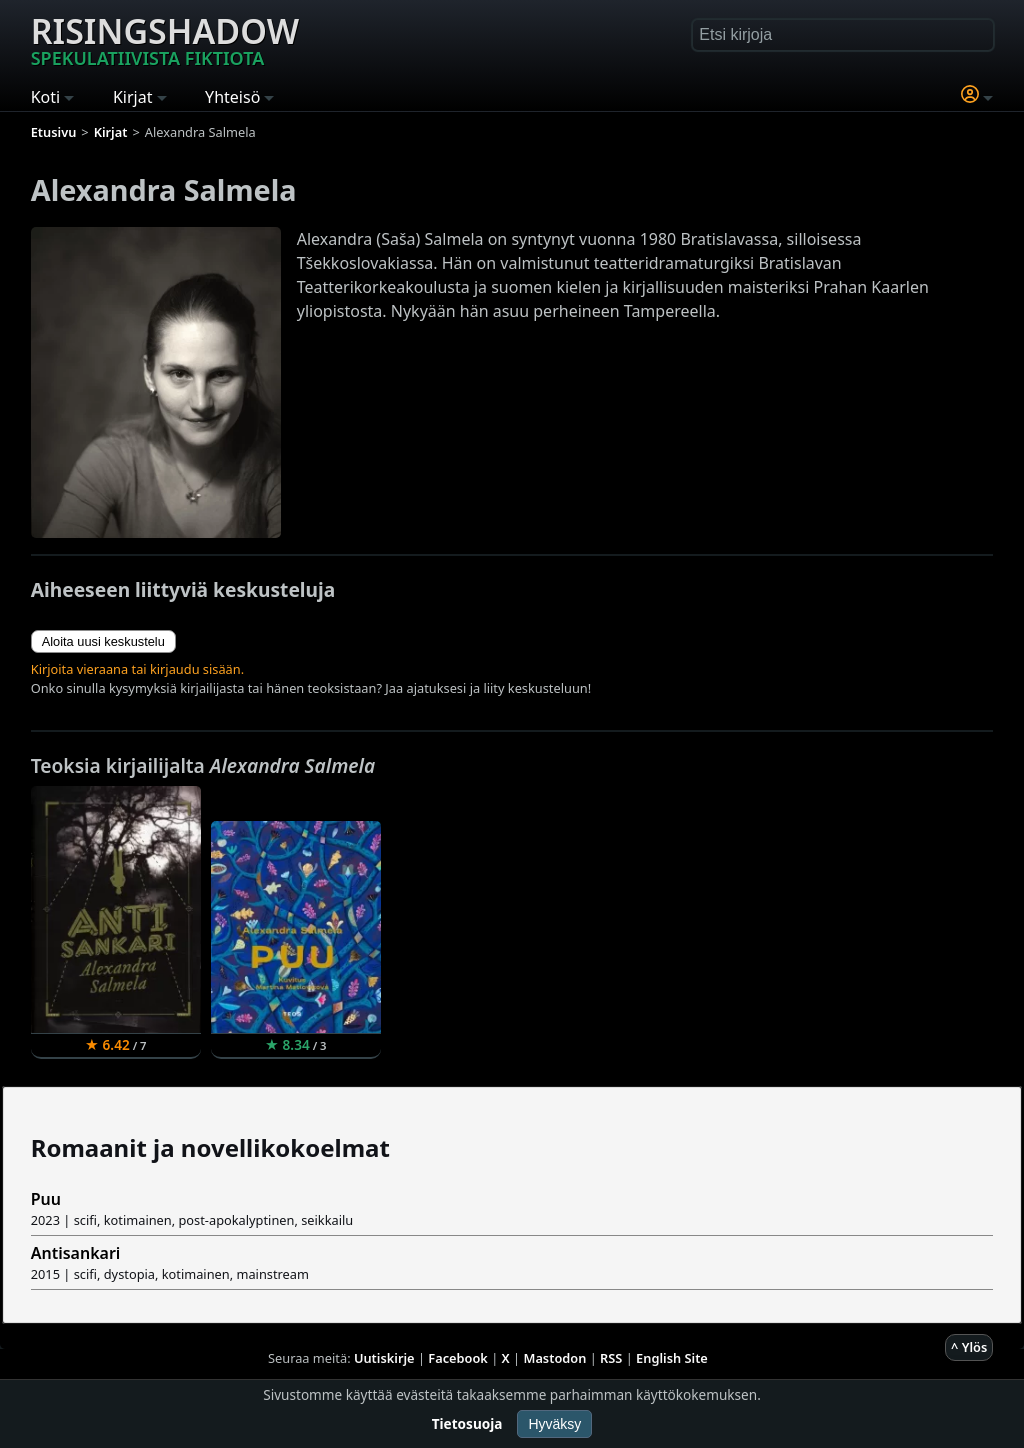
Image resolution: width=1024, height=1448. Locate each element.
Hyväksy (554, 1424)
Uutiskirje (384, 1358)
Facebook (458, 1358)
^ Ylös (969, 1347)
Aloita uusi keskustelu (103, 641)
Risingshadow (165, 39)
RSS (611, 1358)
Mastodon (555, 1358)
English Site (672, 1358)
